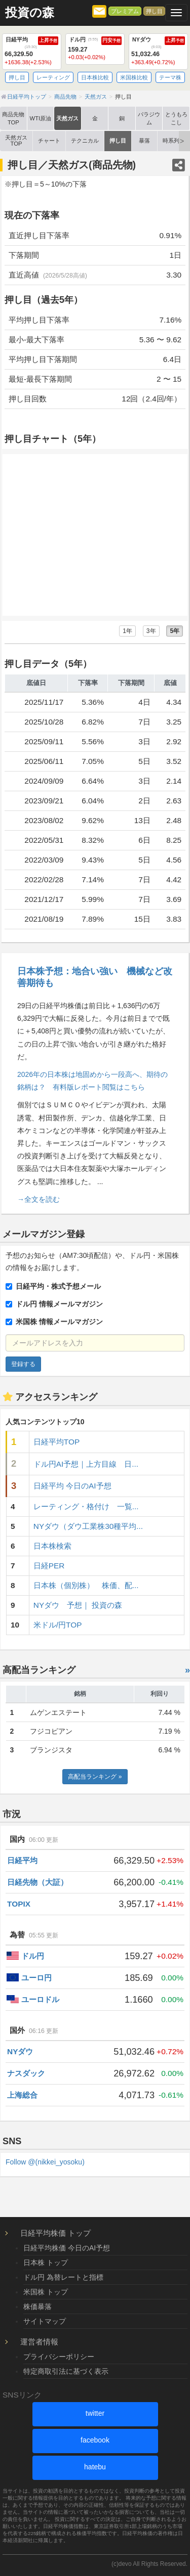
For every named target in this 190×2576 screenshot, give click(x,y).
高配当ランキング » (95, 1776)
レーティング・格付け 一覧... (86, 1506)
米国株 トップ (45, 2292)
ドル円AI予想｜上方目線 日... (85, 1464)
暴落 (144, 141)
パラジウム (149, 118)
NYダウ (20, 2051)
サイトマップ (44, 2321)
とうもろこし (176, 118)
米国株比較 (134, 77)
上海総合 (22, 2095)
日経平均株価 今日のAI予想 (66, 2248)
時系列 (171, 141)
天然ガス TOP (16, 140)
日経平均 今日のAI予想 (72, 1485)
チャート (49, 141)
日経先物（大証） (37, 1882)
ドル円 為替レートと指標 (63, 2277)
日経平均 (22, 1860)
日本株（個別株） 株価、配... (86, 1585)
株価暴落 (37, 2306)
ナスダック (26, 2073)
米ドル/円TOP (57, 1624)
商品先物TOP (13, 118)
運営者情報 (39, 2341)
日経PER (49, 1565)
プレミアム (125, 11)
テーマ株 (170, 77)
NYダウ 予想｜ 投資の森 (78, 1605)
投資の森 (29, 12)
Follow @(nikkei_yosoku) (45, 2162)
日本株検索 (52, 1546)
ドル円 (32, 1956)
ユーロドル (40, 1999)
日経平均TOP (56, 1441)
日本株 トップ (45, 2262)
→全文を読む (38, 1199)
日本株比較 (95, 77)
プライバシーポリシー (58, 2357)
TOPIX (18, 1904)
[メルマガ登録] (99, 11)
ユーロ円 (36, 1977)
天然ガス (67, 118)
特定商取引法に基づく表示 (65, 2371)
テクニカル (85, 141)
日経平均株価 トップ (55, 2233)
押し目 (154, 11)
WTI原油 (41, 118)
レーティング (53, 77)
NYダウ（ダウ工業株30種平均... (88, 1526)
